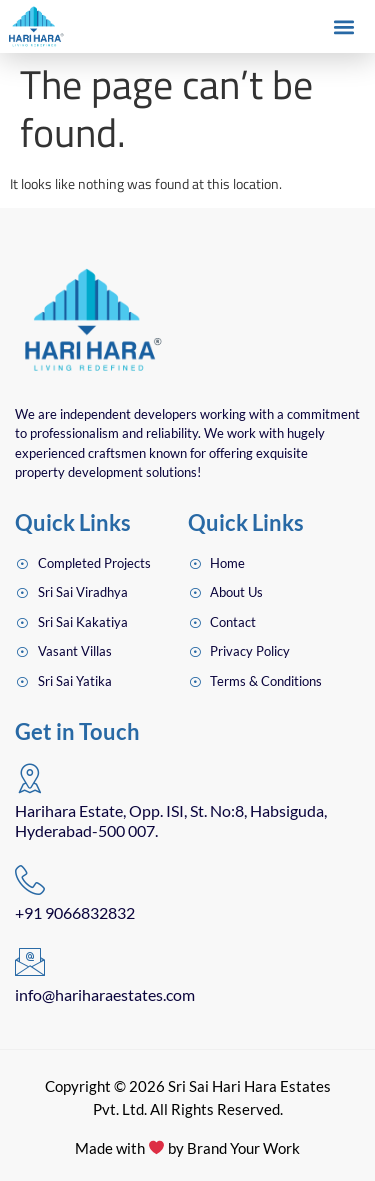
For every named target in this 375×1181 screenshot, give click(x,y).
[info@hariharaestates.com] (30, 962)
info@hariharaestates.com (105, 994)
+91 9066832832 (75, 912)
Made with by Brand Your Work (187, 1148)
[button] (343, 27)
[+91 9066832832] (30, 880)
